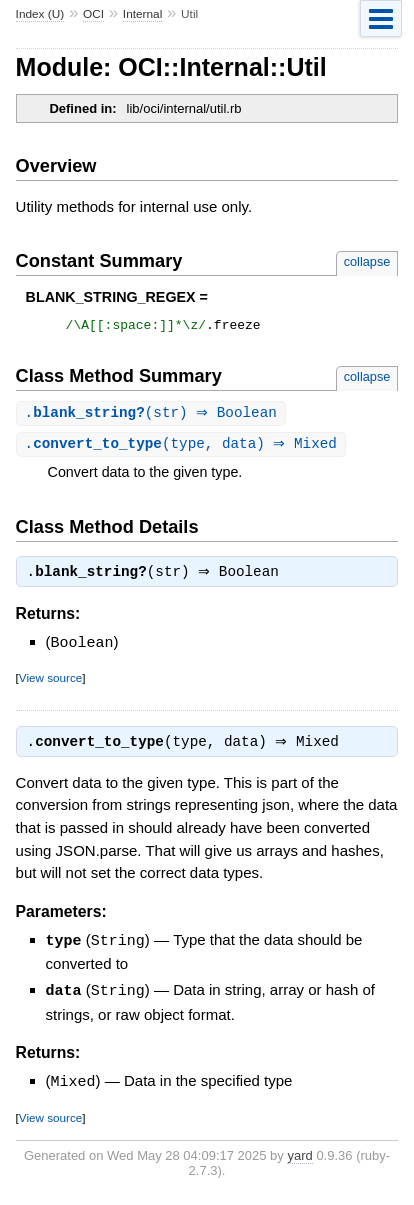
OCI (93, 14)
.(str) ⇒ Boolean (153, 416)
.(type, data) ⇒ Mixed (183, 448)
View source (50, 683)
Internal (142, 14)
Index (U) (40, 14)
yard (299, 1160)
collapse (367, 261)
